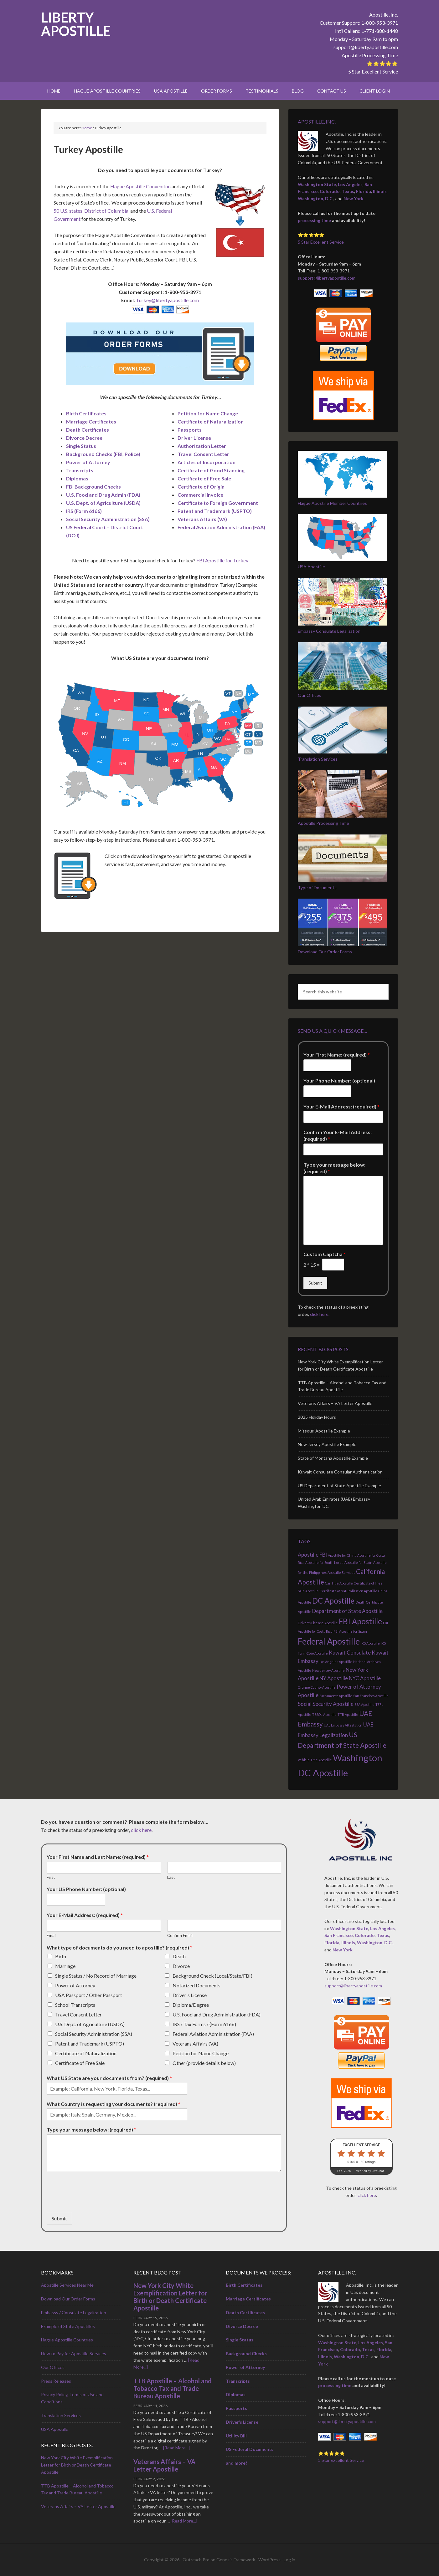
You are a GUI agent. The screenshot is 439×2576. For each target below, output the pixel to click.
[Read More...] (176, 2447)
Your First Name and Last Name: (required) (98, 1857)
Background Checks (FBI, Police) (103, 454)
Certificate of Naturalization (85, 2053)
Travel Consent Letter (203, 454)
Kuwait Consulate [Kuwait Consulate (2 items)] (350, 1652)
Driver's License (190, 1995)
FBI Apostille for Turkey (222, 560)
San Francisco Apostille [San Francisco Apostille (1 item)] (371, 1696)
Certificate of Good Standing (211, 470)
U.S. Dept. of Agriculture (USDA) (90, 2024)
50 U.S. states (68, 211)
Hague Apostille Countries (67, 2339)
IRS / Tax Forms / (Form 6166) (204, 2024)
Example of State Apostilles (68, 2326)
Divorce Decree (84, 438)
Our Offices (309, 695)
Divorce (181, 1966)
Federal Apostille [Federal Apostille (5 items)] (329, 1641)
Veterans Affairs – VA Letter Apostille (335, 1403)
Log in (289, 2559)
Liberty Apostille (76, 24)
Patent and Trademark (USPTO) (89, 2043)
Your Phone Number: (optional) (339, 1080)
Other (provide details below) (204, 2063)
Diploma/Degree (191, 2005)
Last (171, 1877)
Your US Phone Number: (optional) (86, 1889)
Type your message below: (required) (334, 1168)
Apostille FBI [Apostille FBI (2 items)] (312, 1554)
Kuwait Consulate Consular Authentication (340, 1471)
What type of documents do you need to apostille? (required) (119, 1947)
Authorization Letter (202, 446)
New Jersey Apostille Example (327, 1444)
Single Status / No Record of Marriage (96, 1976)
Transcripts (79, 470)
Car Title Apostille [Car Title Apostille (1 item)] (339, 1583)
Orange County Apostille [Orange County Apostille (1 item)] (317, 1687)
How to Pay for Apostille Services (73, 2353)
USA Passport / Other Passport (88, 1995)
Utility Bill (236, 2435)
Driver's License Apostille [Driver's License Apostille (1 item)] (318, 1623)
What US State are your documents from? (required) (109, 2078)
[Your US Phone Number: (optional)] (76, 1900)
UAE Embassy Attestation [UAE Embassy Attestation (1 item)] (343, 1725)
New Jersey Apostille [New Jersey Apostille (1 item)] (328, 1670)
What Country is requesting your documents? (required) (113, 2104)
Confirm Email (180, 1935)
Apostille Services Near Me (67, 2285)
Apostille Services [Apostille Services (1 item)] (341, 1572)
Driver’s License (242, 2422)
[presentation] (94, 2201)
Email (51, 1935)
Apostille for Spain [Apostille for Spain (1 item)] (358, 1562)
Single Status (81, 446)
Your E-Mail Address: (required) (341, 1106)
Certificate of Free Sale (204, 478)
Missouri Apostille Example (324, 1430)
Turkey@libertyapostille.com (167, 300)
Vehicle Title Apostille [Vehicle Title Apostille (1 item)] (315, 1760)
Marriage (65, 1966)
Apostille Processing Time (370, 55)
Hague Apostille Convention (140, 186)
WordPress (269, 2559)
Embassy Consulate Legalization (329, 631)
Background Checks (246, 2353)
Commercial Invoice (200, 495)
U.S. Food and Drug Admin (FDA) (103, 495)
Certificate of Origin (201, 486)
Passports (190, 430)
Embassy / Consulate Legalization (73, 2312)
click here (319, 1314)
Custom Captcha (324, 1254)
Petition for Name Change (201, 2053)
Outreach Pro (196, 2559)
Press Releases (56, 2381)
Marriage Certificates (91, 421)
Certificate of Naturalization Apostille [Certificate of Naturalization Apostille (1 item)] (348, 1591)
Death (179, 1956)
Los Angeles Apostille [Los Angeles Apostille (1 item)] (335, 1662)
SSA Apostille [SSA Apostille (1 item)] (364, 1704)
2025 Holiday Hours (317, 1417)
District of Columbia (106, 211)
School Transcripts (75, 2005)
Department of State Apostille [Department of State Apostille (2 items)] (347, 1611)
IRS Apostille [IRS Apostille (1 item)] (370, 1643)
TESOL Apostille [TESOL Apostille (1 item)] (324, 1714)
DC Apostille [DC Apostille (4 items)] (333, 1600)
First (51, 1877)
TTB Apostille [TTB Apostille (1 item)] (348, 1714)
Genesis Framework (235, 2559)
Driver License (194, 438)
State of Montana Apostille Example (333, 1458)
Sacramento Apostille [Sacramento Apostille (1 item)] (335, 1696)
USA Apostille (311, 566)
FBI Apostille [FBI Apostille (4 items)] (360, 1621)
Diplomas (77, 478)
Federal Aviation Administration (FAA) (213, 2034)
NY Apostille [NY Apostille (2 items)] (333, 1678)
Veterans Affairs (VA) (195, 2043)
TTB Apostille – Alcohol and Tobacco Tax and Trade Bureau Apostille (172, 2388)
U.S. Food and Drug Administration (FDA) (217, 2014)
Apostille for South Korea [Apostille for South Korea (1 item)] (324, 1562)
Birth (60, 1956)
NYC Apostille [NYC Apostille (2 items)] (365, 1678)
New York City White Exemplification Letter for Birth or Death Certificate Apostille (77, 2465)
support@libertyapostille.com (365, 47)
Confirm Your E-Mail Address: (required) (337, 1135)
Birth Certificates (86, 413)
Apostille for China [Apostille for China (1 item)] (342, 1555)
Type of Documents (317, 887)
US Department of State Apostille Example (339, 1485)
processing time (314, 220)
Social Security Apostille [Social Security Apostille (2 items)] (326, 1704)
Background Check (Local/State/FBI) (212, 1976)
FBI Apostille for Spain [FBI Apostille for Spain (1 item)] (350, 1631)
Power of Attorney (88, 462)
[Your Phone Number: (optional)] (327, 1091)
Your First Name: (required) (336, 1054)
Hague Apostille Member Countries (332, 503)
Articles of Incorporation (206, 462)
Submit (315, 1282)
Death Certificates (87, 430)
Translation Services (318, 759)
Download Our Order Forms (325, 951)
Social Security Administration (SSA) (93, 2034)
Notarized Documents (196, 1985)
